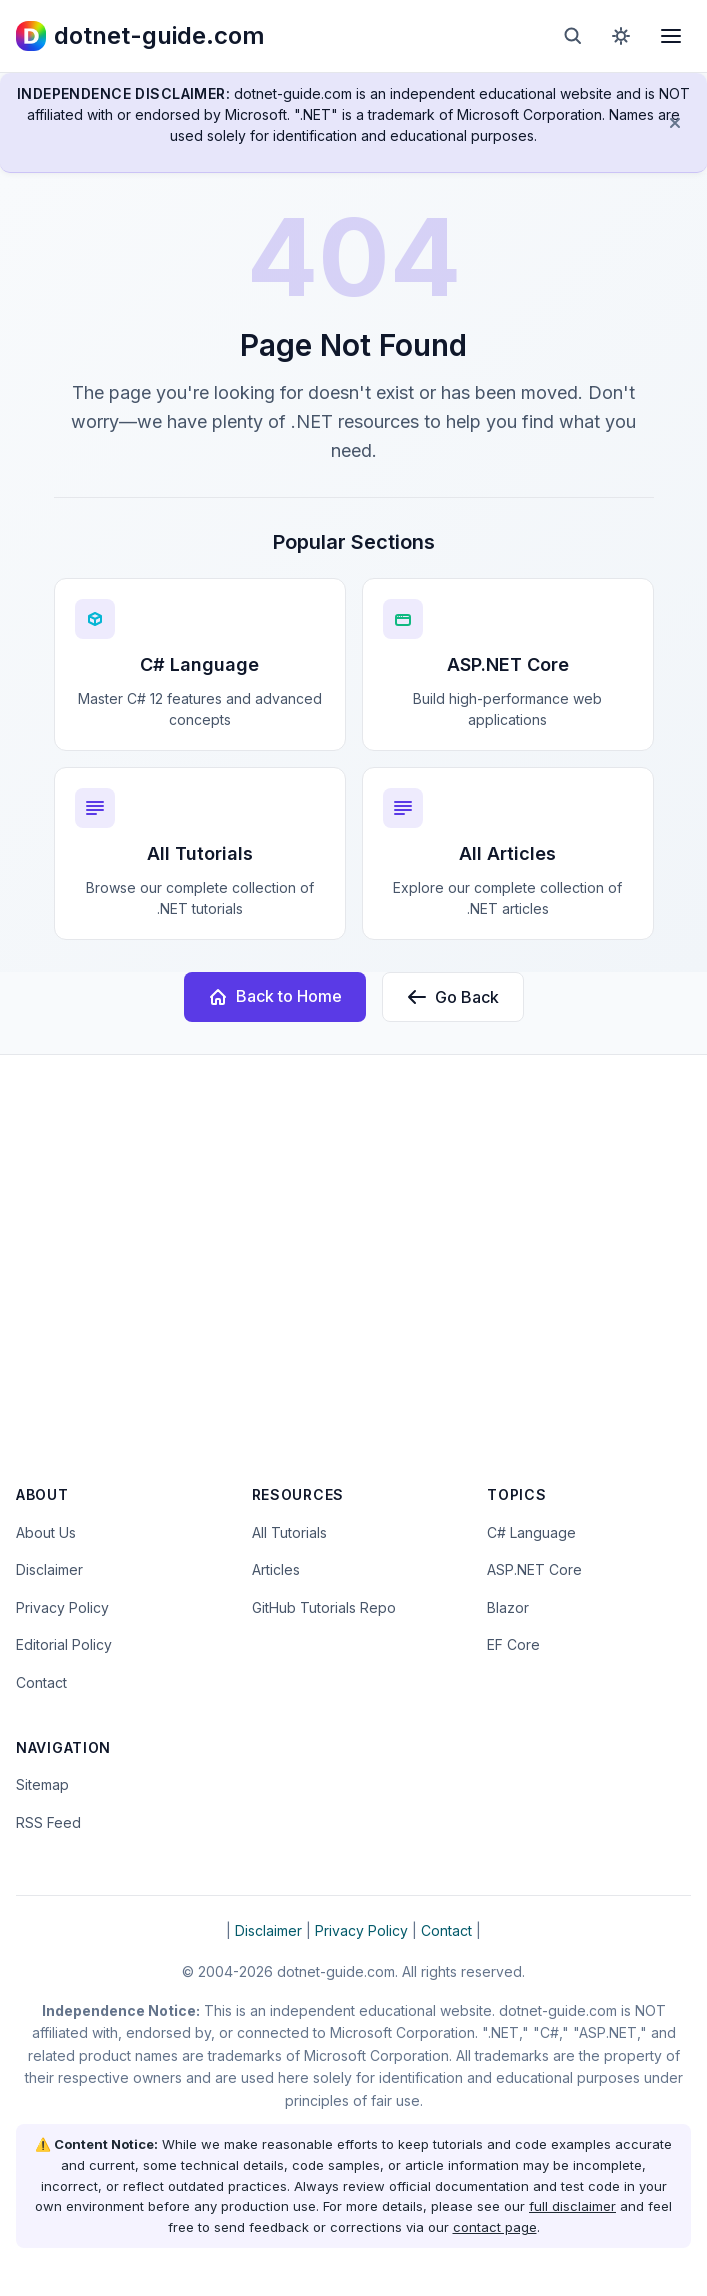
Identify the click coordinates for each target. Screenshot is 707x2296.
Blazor (508, 1607)
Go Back (453, 997)
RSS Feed (48, 1822)
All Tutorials (289, 1532)
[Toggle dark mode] (621, 36)
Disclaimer (49, 1569)
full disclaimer (572, 2206)
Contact (41, 1682)
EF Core (513, 1644)
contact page (495, 2227)
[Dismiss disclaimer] (675, 123)
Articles (276, 1569)
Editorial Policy (64, 1644)
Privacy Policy (62, 1607)
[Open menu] (671, 36)
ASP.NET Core (534, 1569)
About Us (46, 1532)
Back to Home (275, 996)
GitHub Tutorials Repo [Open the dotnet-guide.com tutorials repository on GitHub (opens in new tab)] (324, 1607)
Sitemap (42, 1784)
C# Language (531, 1532)
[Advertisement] (353, 1283)
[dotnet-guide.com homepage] (140, 36)
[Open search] (573, 36)
